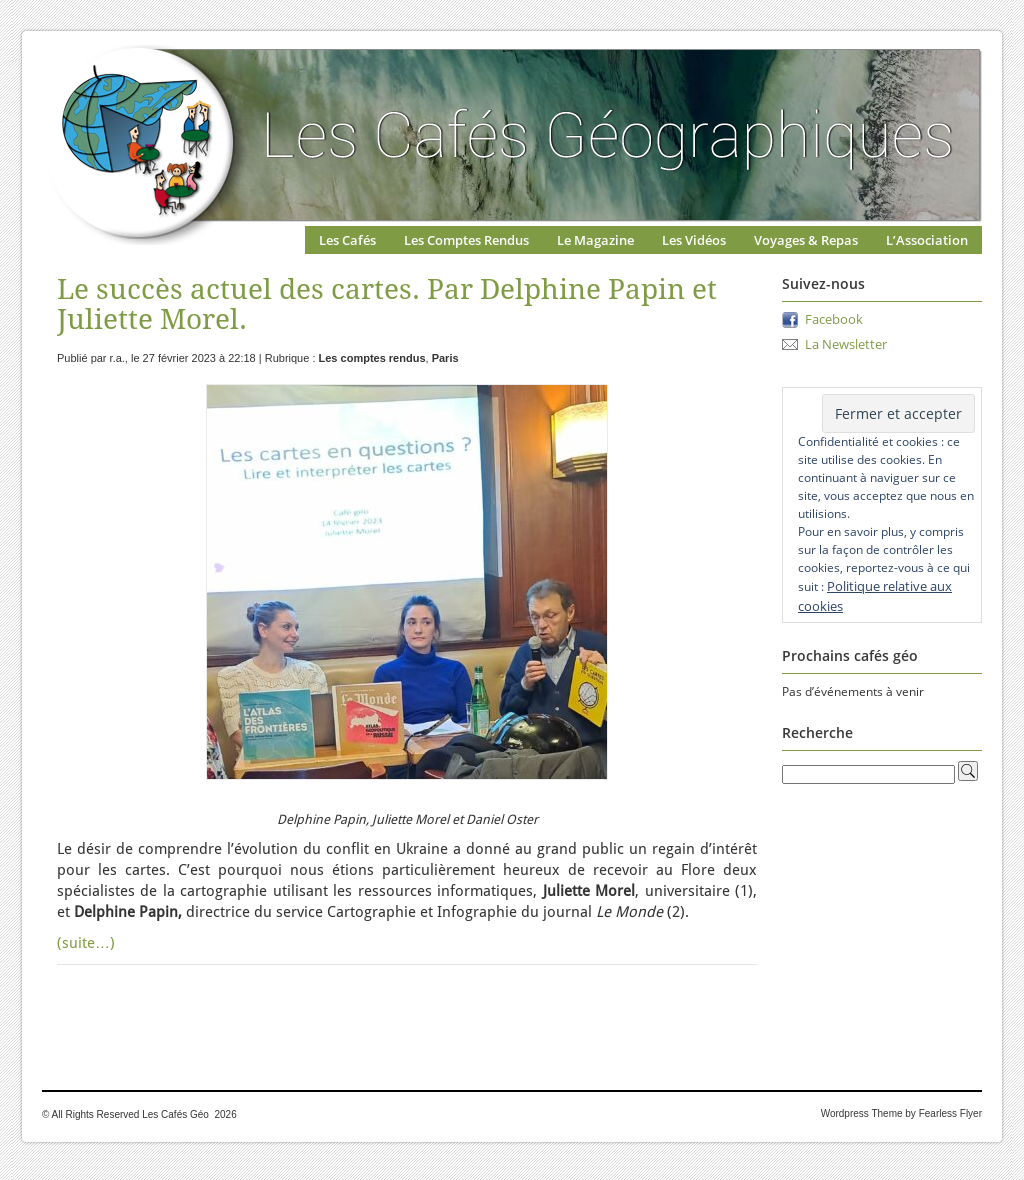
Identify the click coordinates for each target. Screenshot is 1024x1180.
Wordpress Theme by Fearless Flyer (901, 1113)
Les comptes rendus (372, 358)
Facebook (834, 319)
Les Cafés (347, 240)
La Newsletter (846, 344)
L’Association (927, 240)
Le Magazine (595, 240)
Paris (445, 358)
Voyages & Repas (806, 240)
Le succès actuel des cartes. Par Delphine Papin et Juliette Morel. (387, 304)
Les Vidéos (694, 240)
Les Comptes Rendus (466, 240)
